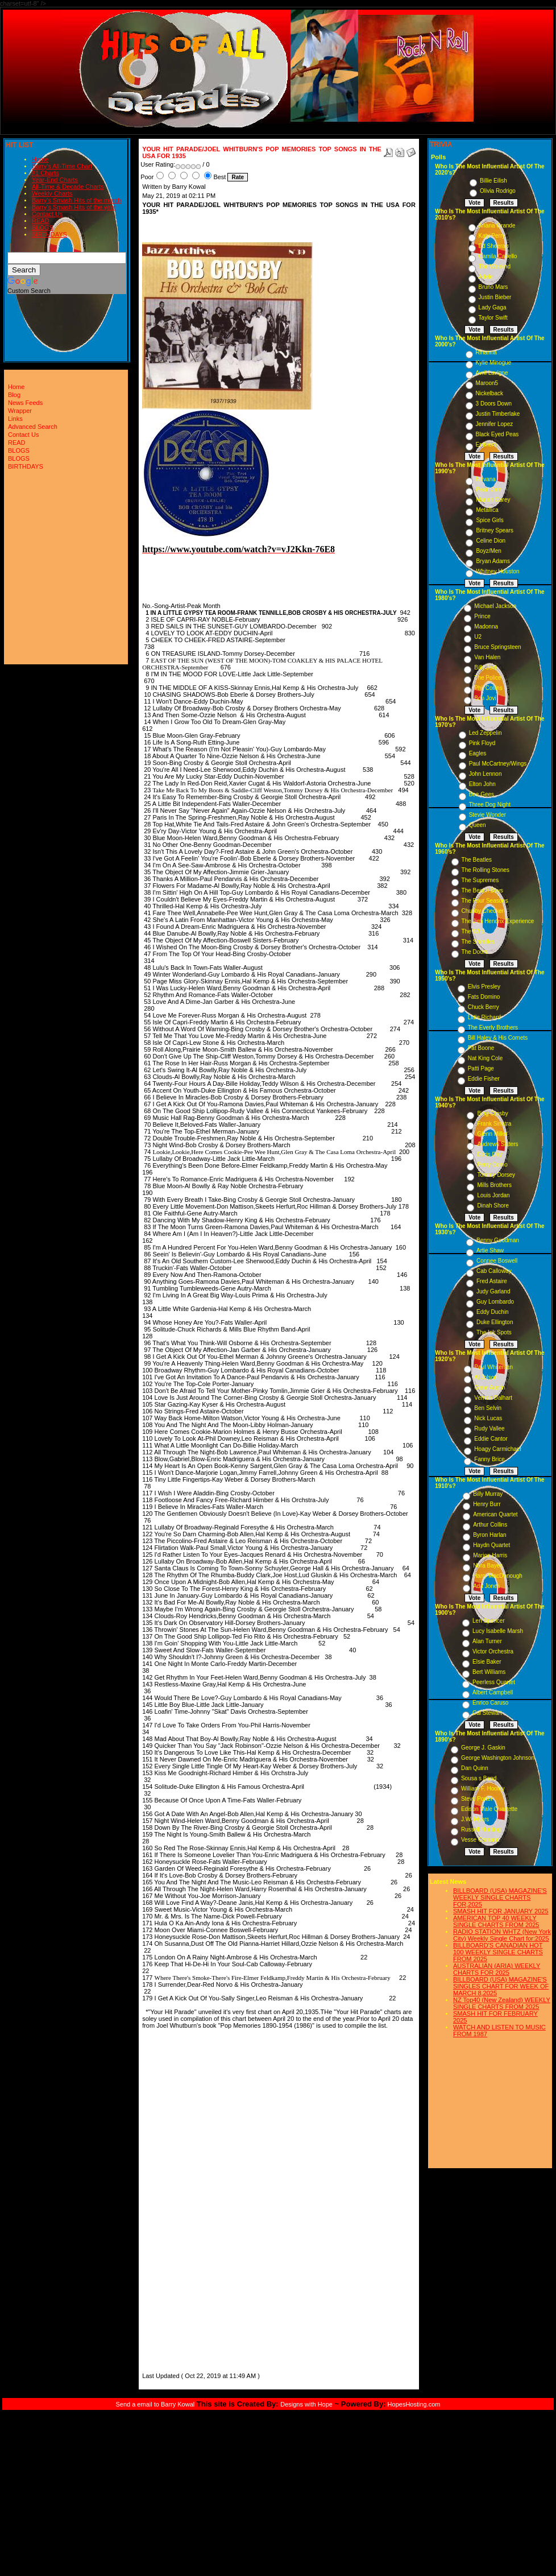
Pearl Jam (488, 489)
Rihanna (486, 352)
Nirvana (485, 479)
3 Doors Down (494, 403)
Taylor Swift (493, 318)
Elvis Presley (484, 986)
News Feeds (25, 402)
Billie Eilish (493, 180)
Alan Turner (487, 1641)
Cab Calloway (494, 1271)
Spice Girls (489, 520)
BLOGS (42, 227)
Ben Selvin (487, 1408)
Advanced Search (32, 426)
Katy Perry (492, 236)
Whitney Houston (497, 571)
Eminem (486, 444)
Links (15, 418)
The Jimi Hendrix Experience (498, 921)
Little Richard (484, 1017)
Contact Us (47, 213)
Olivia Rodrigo (498, 191)
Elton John (482, 784)
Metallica (487, 510)
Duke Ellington (494, 1322)
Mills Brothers (494, 1185)
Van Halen (487, 657)
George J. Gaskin (483, 1747)
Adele (486, 277)
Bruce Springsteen (497, 647)
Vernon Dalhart (493, 1398)
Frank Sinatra (494, 1123)
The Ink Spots (494, 1332)
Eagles (478, 753)
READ (40, 220)
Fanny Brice (489, 1459)
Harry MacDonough (497, 1576)
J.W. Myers (475, 1819)
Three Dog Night (490, 804)
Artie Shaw (490, 1250)
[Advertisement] (176, 2199)
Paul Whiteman (493, 1367)
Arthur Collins (490, 1524)
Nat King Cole (485, 1058)
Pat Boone (481, 1048)
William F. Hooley (483, 1788)
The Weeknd (495, 266)
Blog (14, 394)
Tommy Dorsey (496, 1175)
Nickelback (489, 393)
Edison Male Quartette (489, 1809)
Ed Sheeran (494, 246)
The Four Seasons (485, 901)
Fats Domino (484, 997)
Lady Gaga (493, 307)
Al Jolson (485, 1377)
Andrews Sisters (497, 1144)
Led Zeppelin (485, 733)
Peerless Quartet (493, 1682)
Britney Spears (494, 530)
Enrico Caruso (490, 1703)
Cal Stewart (487, 1713)
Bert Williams (488, 1672)
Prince (482, 616)
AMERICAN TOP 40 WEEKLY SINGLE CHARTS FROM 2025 (496, 1921)
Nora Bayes (488, 1565)
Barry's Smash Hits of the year (74, 207)
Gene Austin (489, 1387)
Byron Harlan (489, 1535)
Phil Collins (488, 688)
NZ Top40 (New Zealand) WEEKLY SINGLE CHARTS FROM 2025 (501, 2003)
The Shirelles (478, 941)
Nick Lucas (488, 1418)
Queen (477, 825)
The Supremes (480, 880)
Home (40, 159)
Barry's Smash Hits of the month (76, 200)
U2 (478, 637)
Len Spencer (488, 1621)
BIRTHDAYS (49, 234)
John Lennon (485, 774)
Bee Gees (481, 794)
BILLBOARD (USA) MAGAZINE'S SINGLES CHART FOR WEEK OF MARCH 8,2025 (501, 1986)
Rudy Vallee (489, 1428)
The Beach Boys (482, 890)
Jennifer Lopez (494, 424)
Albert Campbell (492, 1692)
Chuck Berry (483, 1007)
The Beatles (477, 860)
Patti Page (481, 1068)
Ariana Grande (497, 225)
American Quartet (495, 1514)
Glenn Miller (492, 1134)
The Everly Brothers (493, 1027)
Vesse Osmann (480, 1840)
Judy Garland (493, 1291)
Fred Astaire (491, 1281)
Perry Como (492, 1164)
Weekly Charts (52, 193)
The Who (473, 931)
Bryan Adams (492, 561)
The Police (487, 678)
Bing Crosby (492, 1113)
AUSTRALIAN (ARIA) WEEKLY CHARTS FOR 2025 (496, 1969)
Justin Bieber (495, 297)
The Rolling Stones (486, 870)
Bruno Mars (493, 287)
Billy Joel (485, 667)
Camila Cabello (498, 256)
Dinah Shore (493, 1205)
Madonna (486, 626)
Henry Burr (486, 1504)
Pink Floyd (482, 743)
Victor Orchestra (492, 1651)
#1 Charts (45, 172)
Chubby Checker (483, 911)
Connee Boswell (496, 1261)
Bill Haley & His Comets (498, 1038)
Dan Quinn (474, 1768)
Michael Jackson (495, 606)
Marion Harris (490, 1555)
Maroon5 (487, 383)
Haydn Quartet (491, 1545)
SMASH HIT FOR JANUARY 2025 (501, 1911)
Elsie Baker (486, 1662)
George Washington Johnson (497, 1758)
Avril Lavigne (492, 373)
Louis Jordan (493, 1195)
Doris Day (489, 1154)
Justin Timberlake (498, 414)
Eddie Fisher (484, 1079)
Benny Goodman (497, 1240)
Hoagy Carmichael (497, 1449)
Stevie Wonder (487, 815)
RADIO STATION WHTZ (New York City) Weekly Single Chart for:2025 (502, 1935)
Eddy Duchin (492, 1312)
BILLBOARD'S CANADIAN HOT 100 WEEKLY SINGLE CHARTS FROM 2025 (498, 1952)
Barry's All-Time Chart (62, 166)
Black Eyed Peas (497, 434)
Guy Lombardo (495, 1302)
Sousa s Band (478, 1778)
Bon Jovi (485, 698)
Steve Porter (477, 1799)
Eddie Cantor (490, 1439)
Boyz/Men (488, 551)
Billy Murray (488, 1494)
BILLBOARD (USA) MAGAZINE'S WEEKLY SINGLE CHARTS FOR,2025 (500, 1897)
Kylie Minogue (494, 362)
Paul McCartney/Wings (498, 763)
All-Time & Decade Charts (68, 186)
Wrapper (20, 410)
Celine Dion (490, 540)
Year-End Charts (55, 179)
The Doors (475, 952)
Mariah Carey (493, 500)
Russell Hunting (481, 1829)
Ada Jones (486, 1586)
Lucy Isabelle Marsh (497, 1631)
